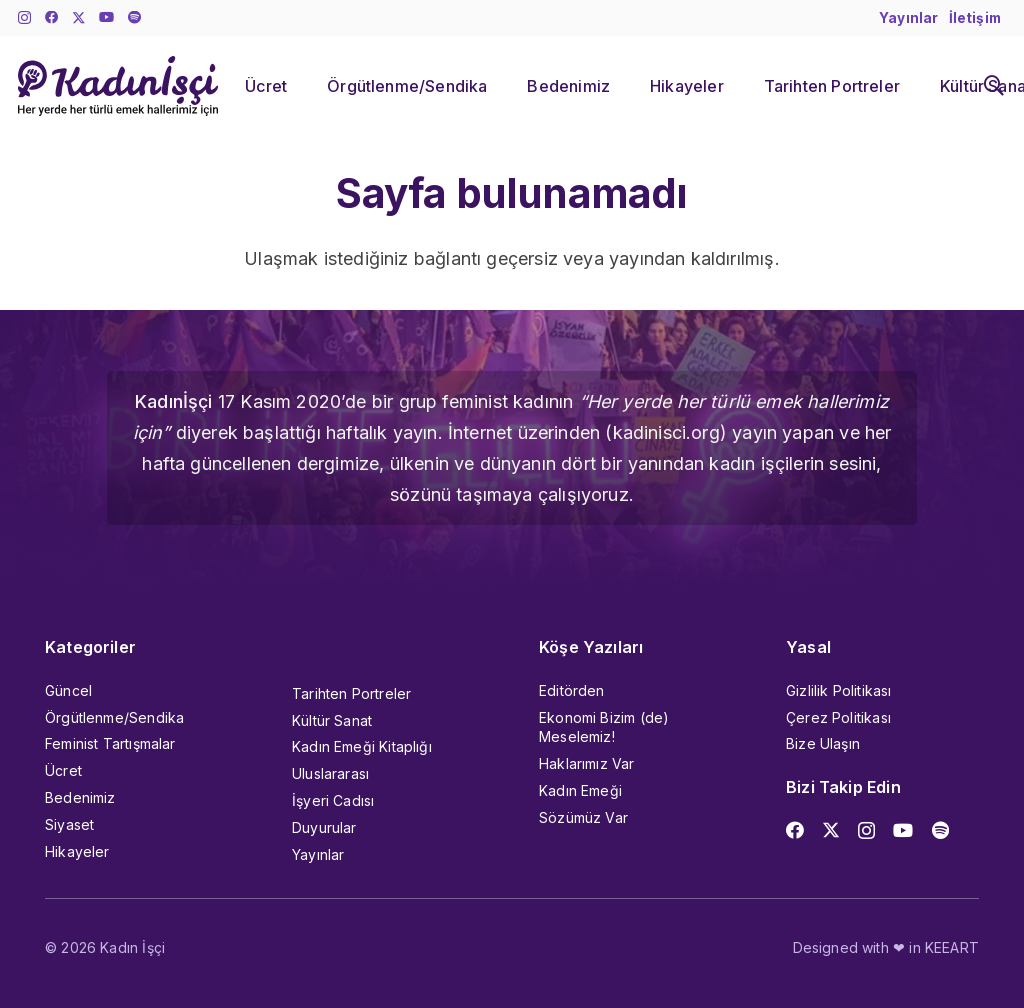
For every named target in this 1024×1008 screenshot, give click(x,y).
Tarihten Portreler (351, 693)
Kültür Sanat (332, 720)
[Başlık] (134, 18)
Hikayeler (77, 851)
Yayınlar (318, 854)
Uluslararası (330, 773)
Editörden (572, 690)
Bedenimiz (80, 797)
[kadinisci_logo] (118, 86)
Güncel (68, 690)
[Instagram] (24, 18)
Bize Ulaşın (823, 743)
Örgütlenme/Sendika (114, 717)
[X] (79, 18)
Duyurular (324, 827)
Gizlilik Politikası (838, 690)
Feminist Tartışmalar (110, 743)
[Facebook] (52, 18)
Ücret (63, 770)
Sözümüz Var (583, 817)
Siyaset (69, 824)
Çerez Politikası (838, 717)
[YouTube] (106, 18)
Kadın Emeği (580, 790)
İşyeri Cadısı (333, 800)
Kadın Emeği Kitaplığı (362, 746)
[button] (994, 86)
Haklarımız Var (587, 763)
